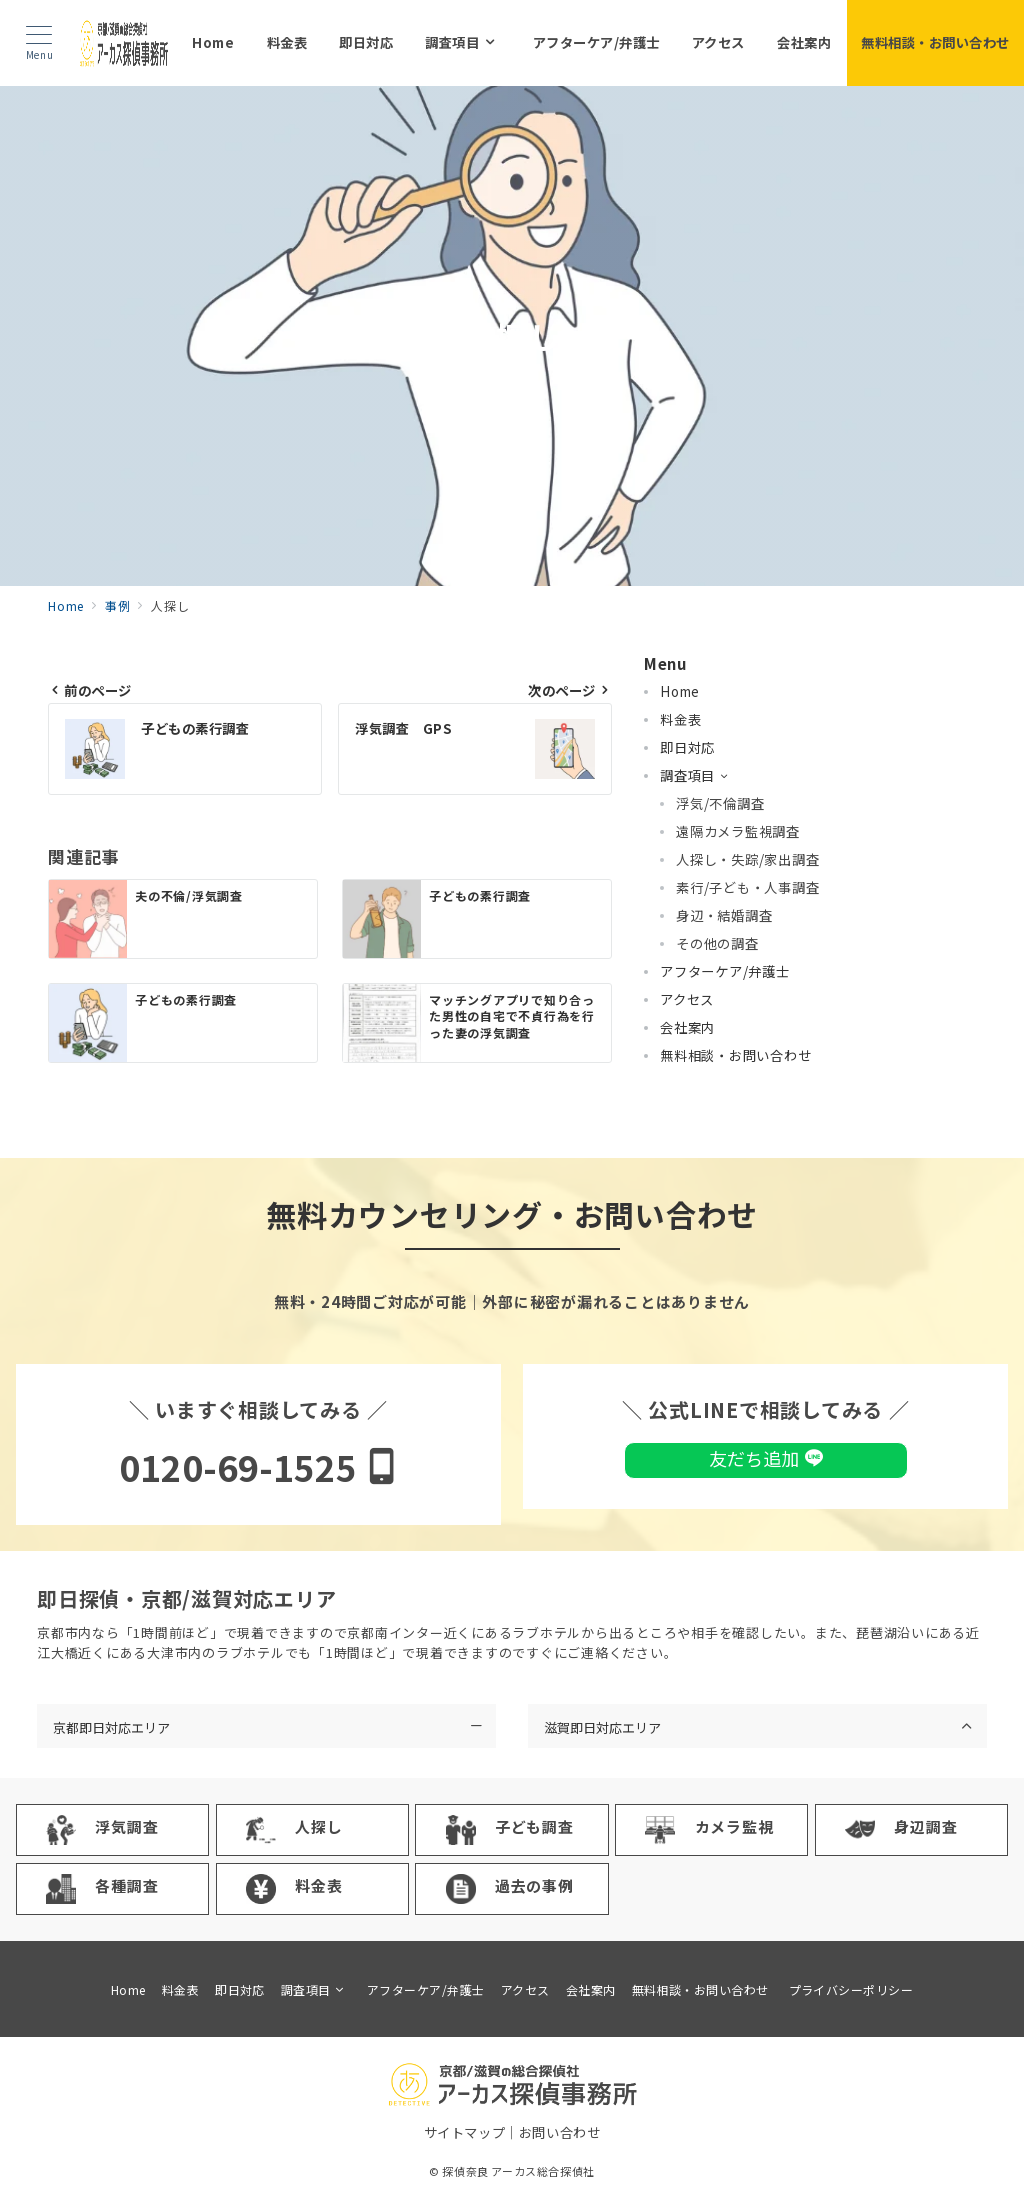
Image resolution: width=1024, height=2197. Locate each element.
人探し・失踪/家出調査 (747, 859)
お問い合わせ (560, 2132)
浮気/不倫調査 (720, 803)
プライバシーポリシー (851, 1989)
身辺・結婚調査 (724, 915)
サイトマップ (465, 2132)
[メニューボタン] (39, 43)
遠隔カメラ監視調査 (738, 831)
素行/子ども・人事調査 (747, 887)
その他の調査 (717, 943)
